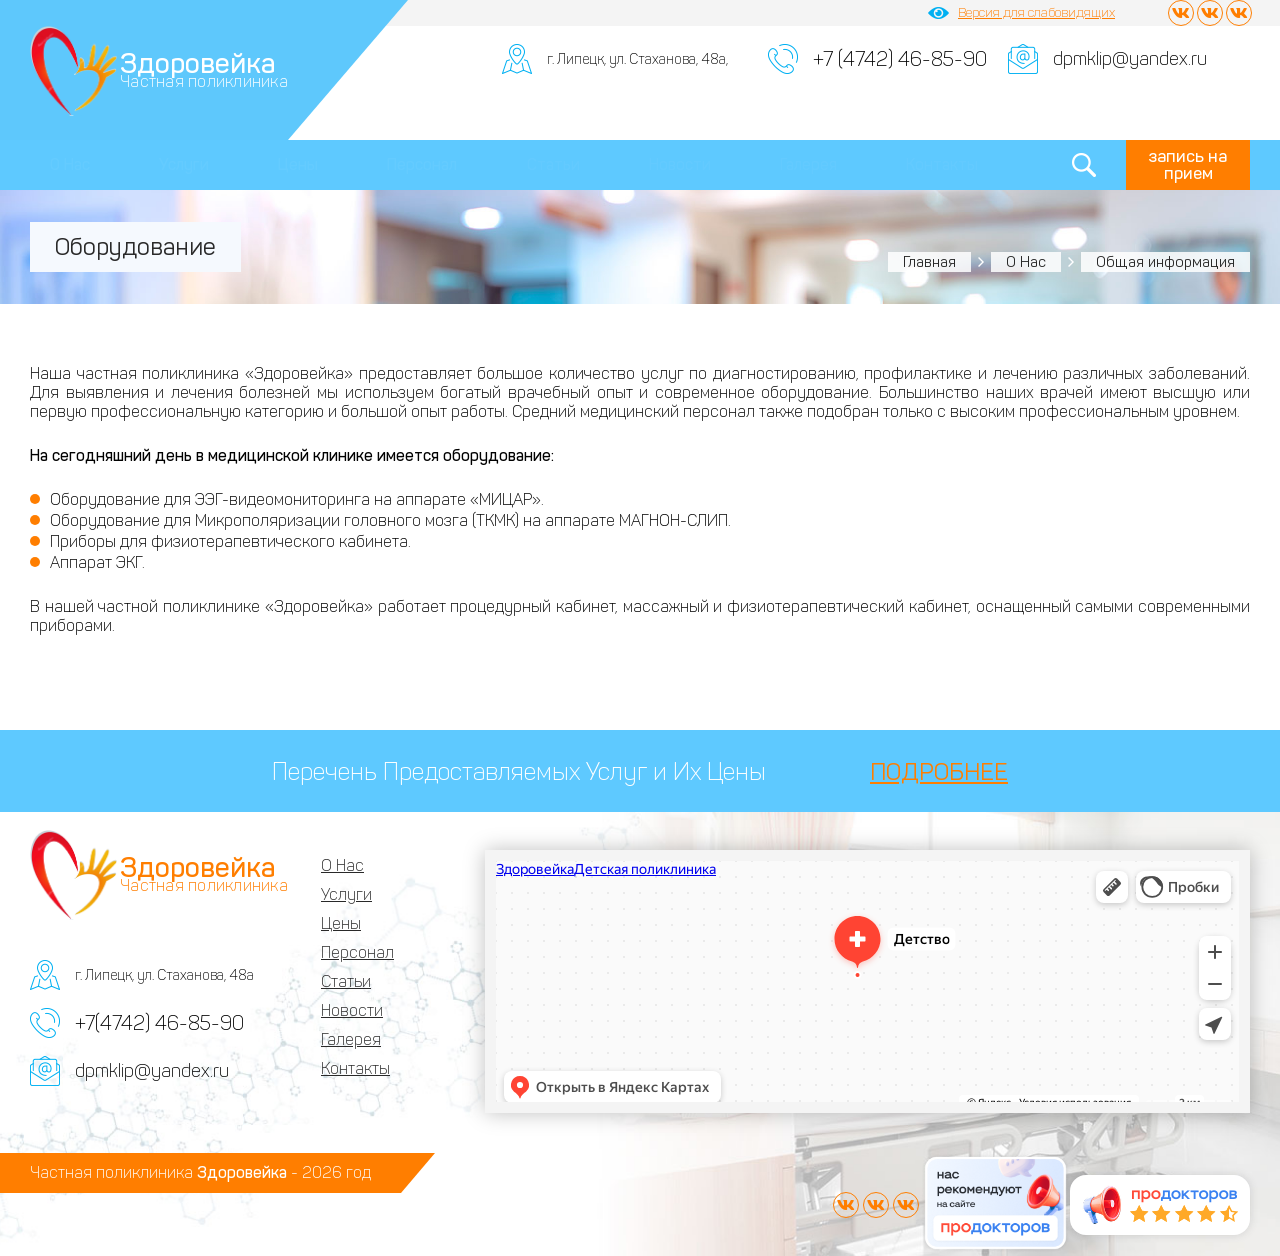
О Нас (70, 164)
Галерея (808, 164)
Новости (680, 164)
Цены (298, 164)
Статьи (553, 164)
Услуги (184, 164)
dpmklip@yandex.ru (1130, 59)
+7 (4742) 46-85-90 (900, 59)
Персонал (422, 164)
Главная (929, 262)
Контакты (942, 164)
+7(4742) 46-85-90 (159, 1023)
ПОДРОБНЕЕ (939, 771)
